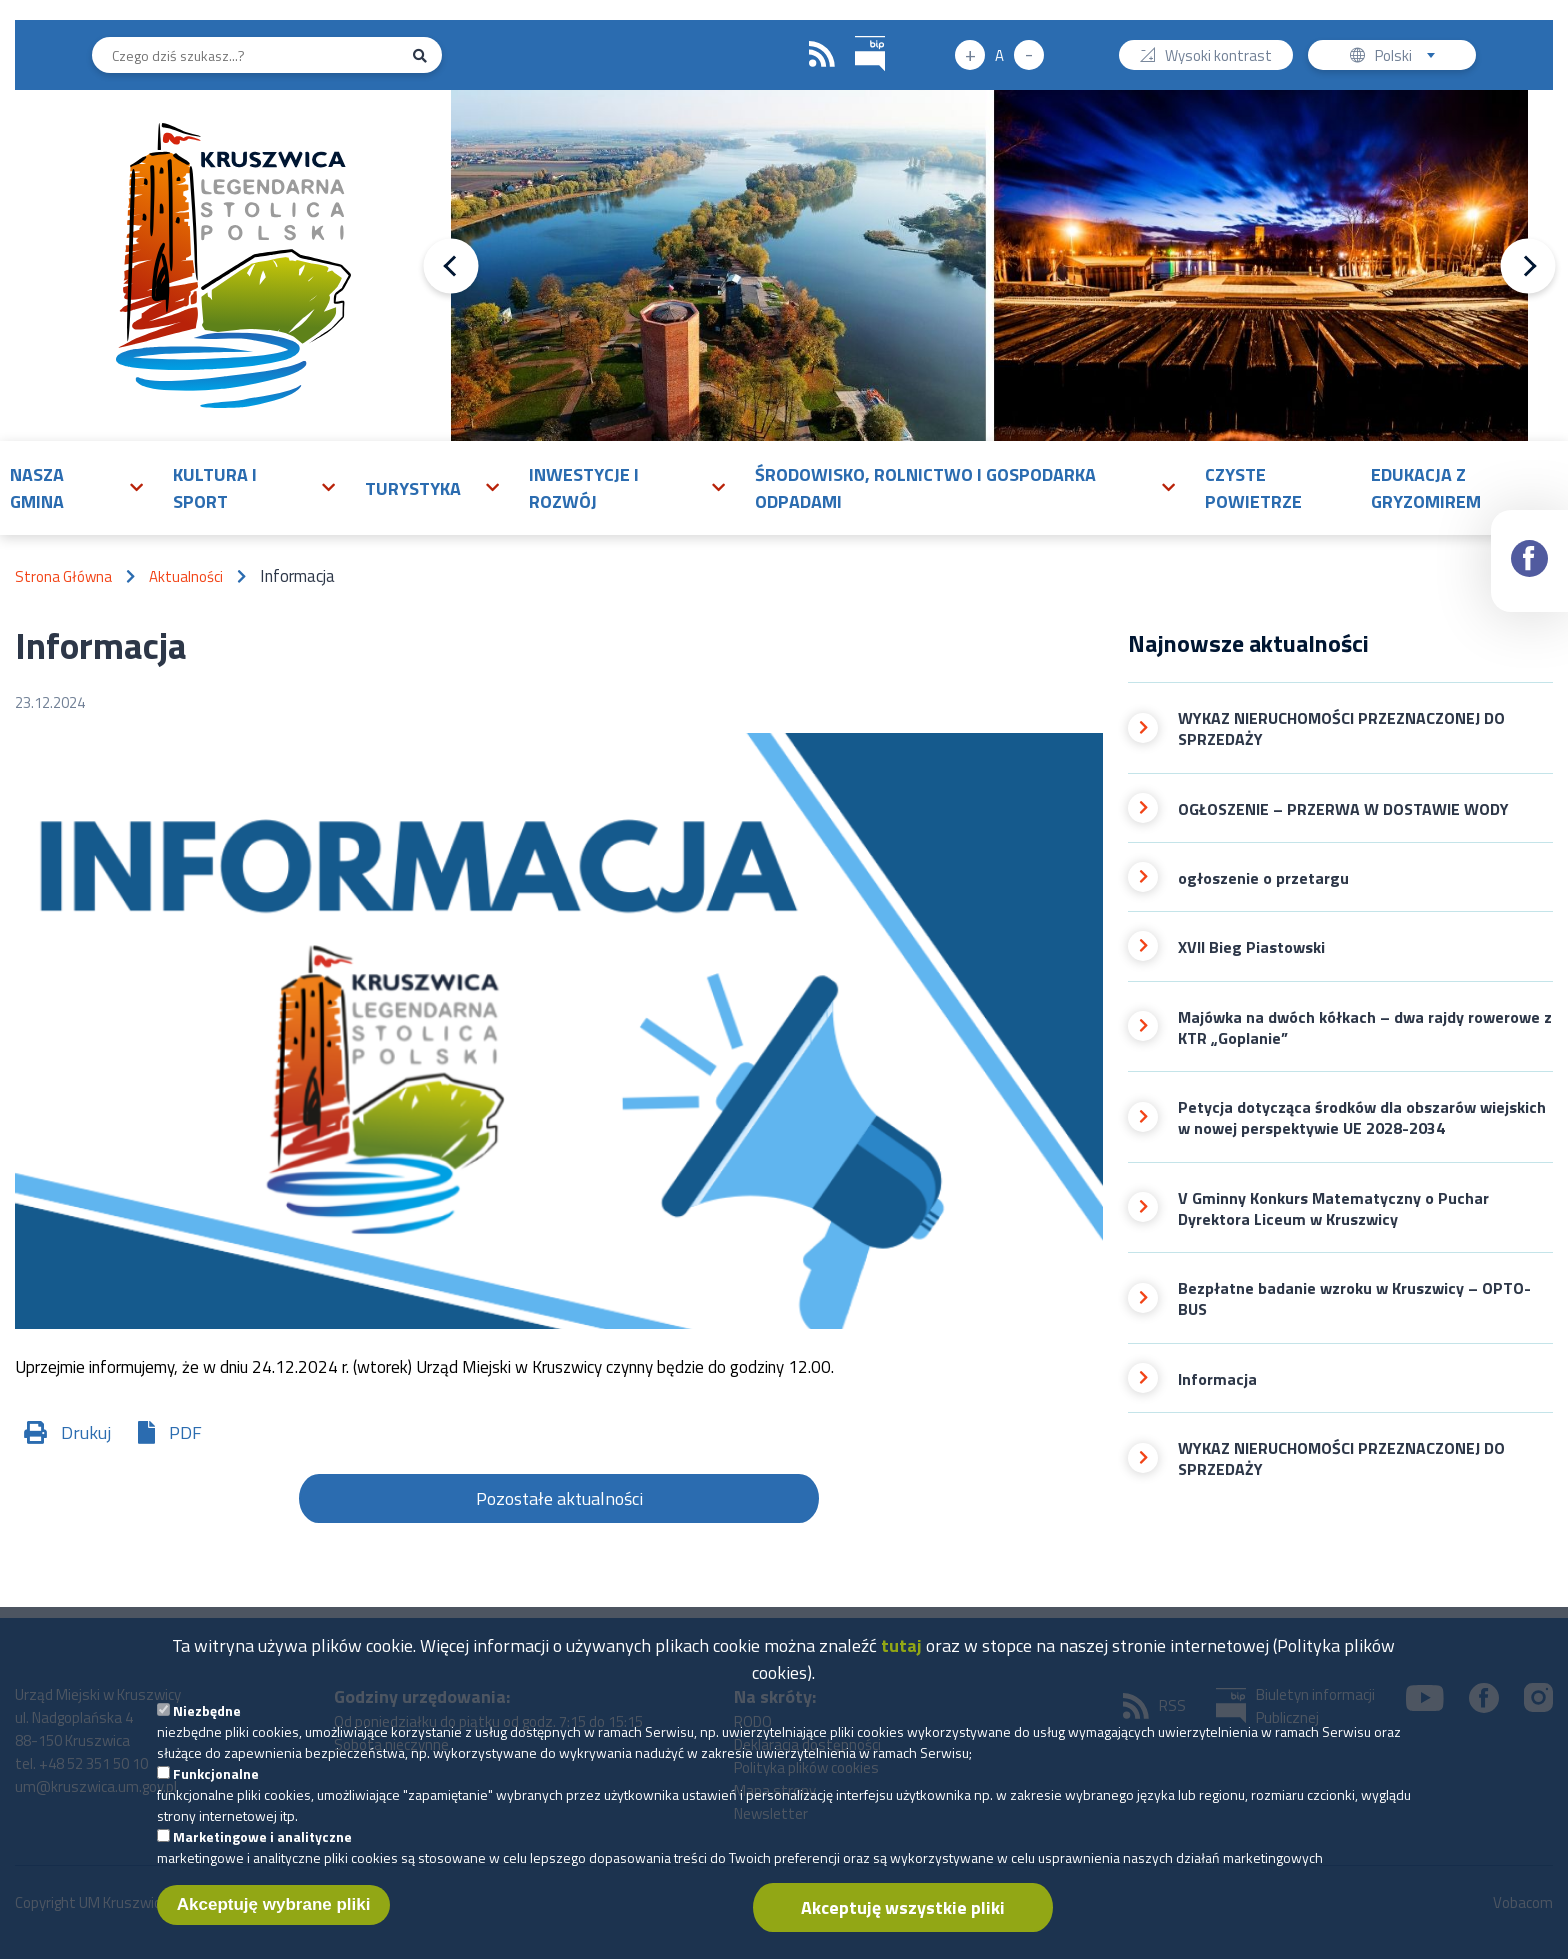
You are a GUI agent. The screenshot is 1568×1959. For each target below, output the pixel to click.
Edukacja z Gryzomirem (1426, 488)
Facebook (1530, 540)
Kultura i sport (215, 488)
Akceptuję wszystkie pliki (903, 1921)
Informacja (1217, 1379)
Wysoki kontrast (1218, 57)
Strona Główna (63, 576)
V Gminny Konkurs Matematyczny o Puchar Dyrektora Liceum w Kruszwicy (1333, 1209)
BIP (855, 33)
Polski (1409, 57)
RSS (822, 55)
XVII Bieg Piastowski (1251, 947)
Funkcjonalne (216, 1787)
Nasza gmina (37, 488)
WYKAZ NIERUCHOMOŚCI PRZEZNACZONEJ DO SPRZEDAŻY (1341, 729)
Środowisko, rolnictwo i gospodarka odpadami (925, 488)
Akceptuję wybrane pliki (274, 1918)
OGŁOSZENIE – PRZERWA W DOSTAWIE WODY (1343, 809)
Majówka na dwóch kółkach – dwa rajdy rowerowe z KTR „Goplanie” (1365, 1028)
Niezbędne (207, 1724)
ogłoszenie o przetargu (1263, 878)
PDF (185, 1432)
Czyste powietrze (1253, 488)
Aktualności (186, 576)
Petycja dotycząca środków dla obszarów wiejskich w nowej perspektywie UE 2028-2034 (1362, 1118)
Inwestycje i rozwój (584, 488)
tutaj (901, 1659)
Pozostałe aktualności (559, 1498)
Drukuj (86, 1432)
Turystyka (413, 488)
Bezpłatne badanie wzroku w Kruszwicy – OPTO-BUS (1354, 1299)
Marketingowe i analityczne (262, 1850)
